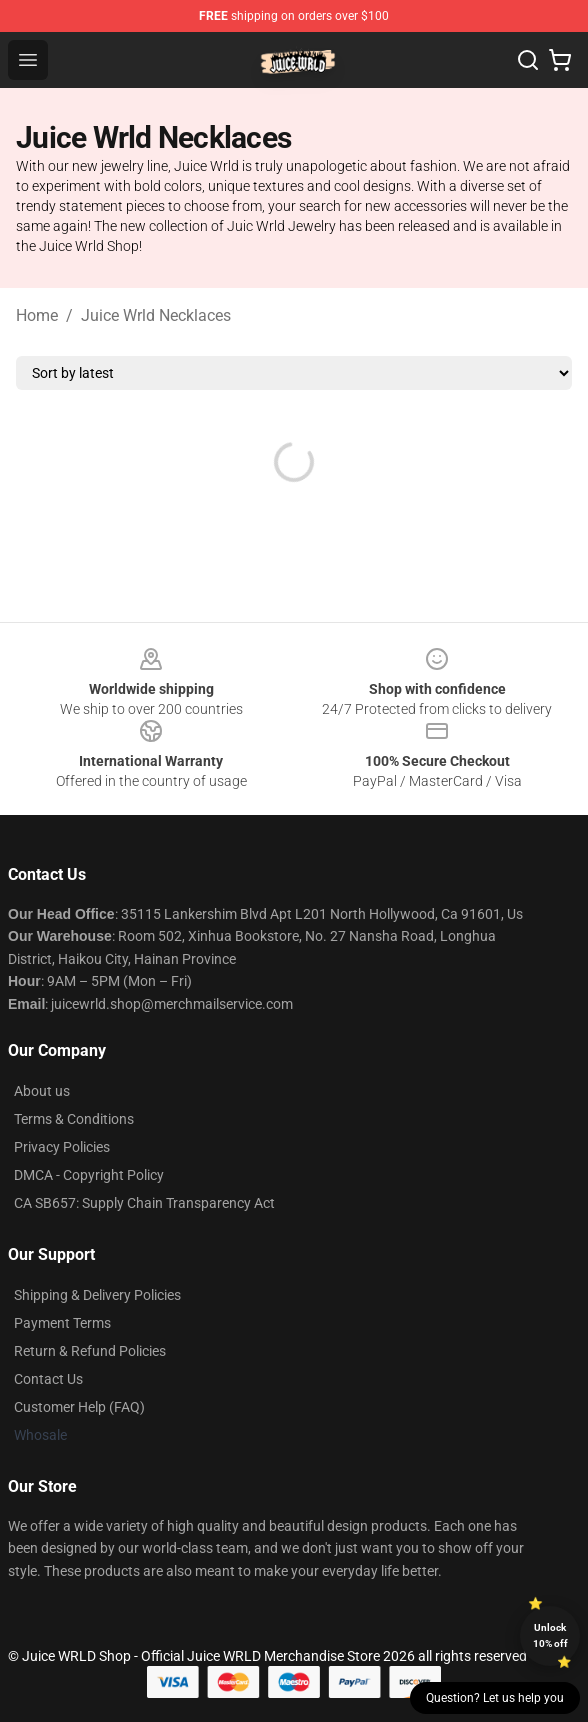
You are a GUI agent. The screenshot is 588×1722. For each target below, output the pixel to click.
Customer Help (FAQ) (79, 1407)
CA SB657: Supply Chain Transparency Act (144, 1203)
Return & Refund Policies (90, 1351)
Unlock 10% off (550, 1635)
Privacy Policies (62, 1147)
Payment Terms (62, 1323)
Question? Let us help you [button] (495, 1698)
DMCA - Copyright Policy (89, 1175)
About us (42, 1091)
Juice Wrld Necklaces (156, 315)
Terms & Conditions (74, 1119)
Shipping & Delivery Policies (97, 1295)
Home (37, 315)
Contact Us (48, 1379)
